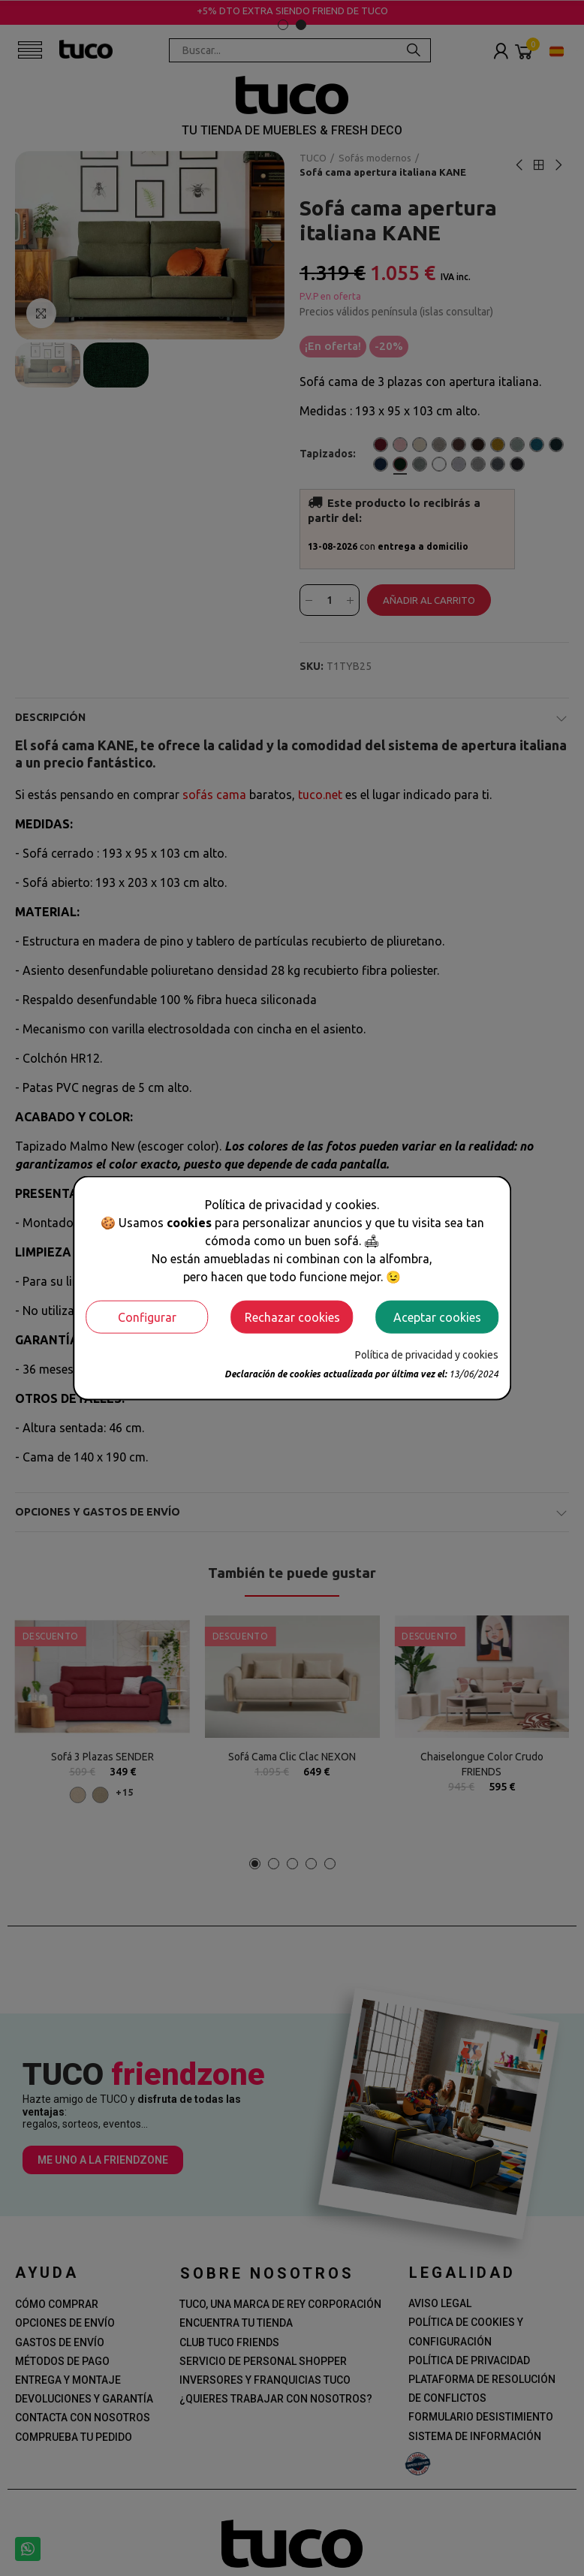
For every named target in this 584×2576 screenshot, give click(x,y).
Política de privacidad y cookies (426, 1354)
